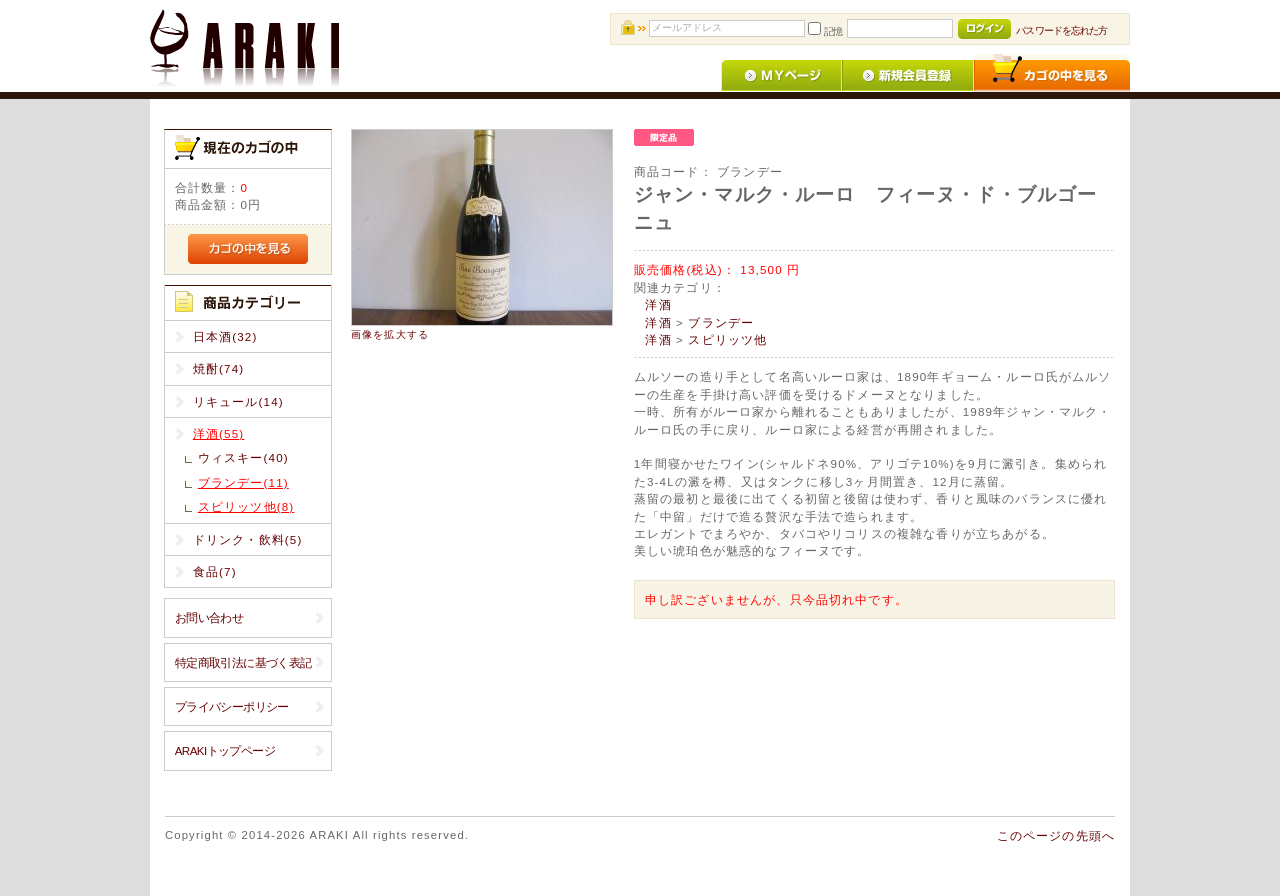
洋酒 (658, 304)
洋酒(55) (219, 433)
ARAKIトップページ (225, 750)
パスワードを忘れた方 (1061, 30)
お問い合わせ (209, 617)
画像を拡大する (390, 334)
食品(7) (215, 571)
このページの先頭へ (1056, 835)
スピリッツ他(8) (246, 506)
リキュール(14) (238, 401)
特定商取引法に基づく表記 (243, 662)
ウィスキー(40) (243, 457)
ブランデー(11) (243, 482)
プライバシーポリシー (232, 706)
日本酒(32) (225, 336)
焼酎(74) (219, 368)
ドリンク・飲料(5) (248, 539)
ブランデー (721, 322)
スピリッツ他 (727, 339)
